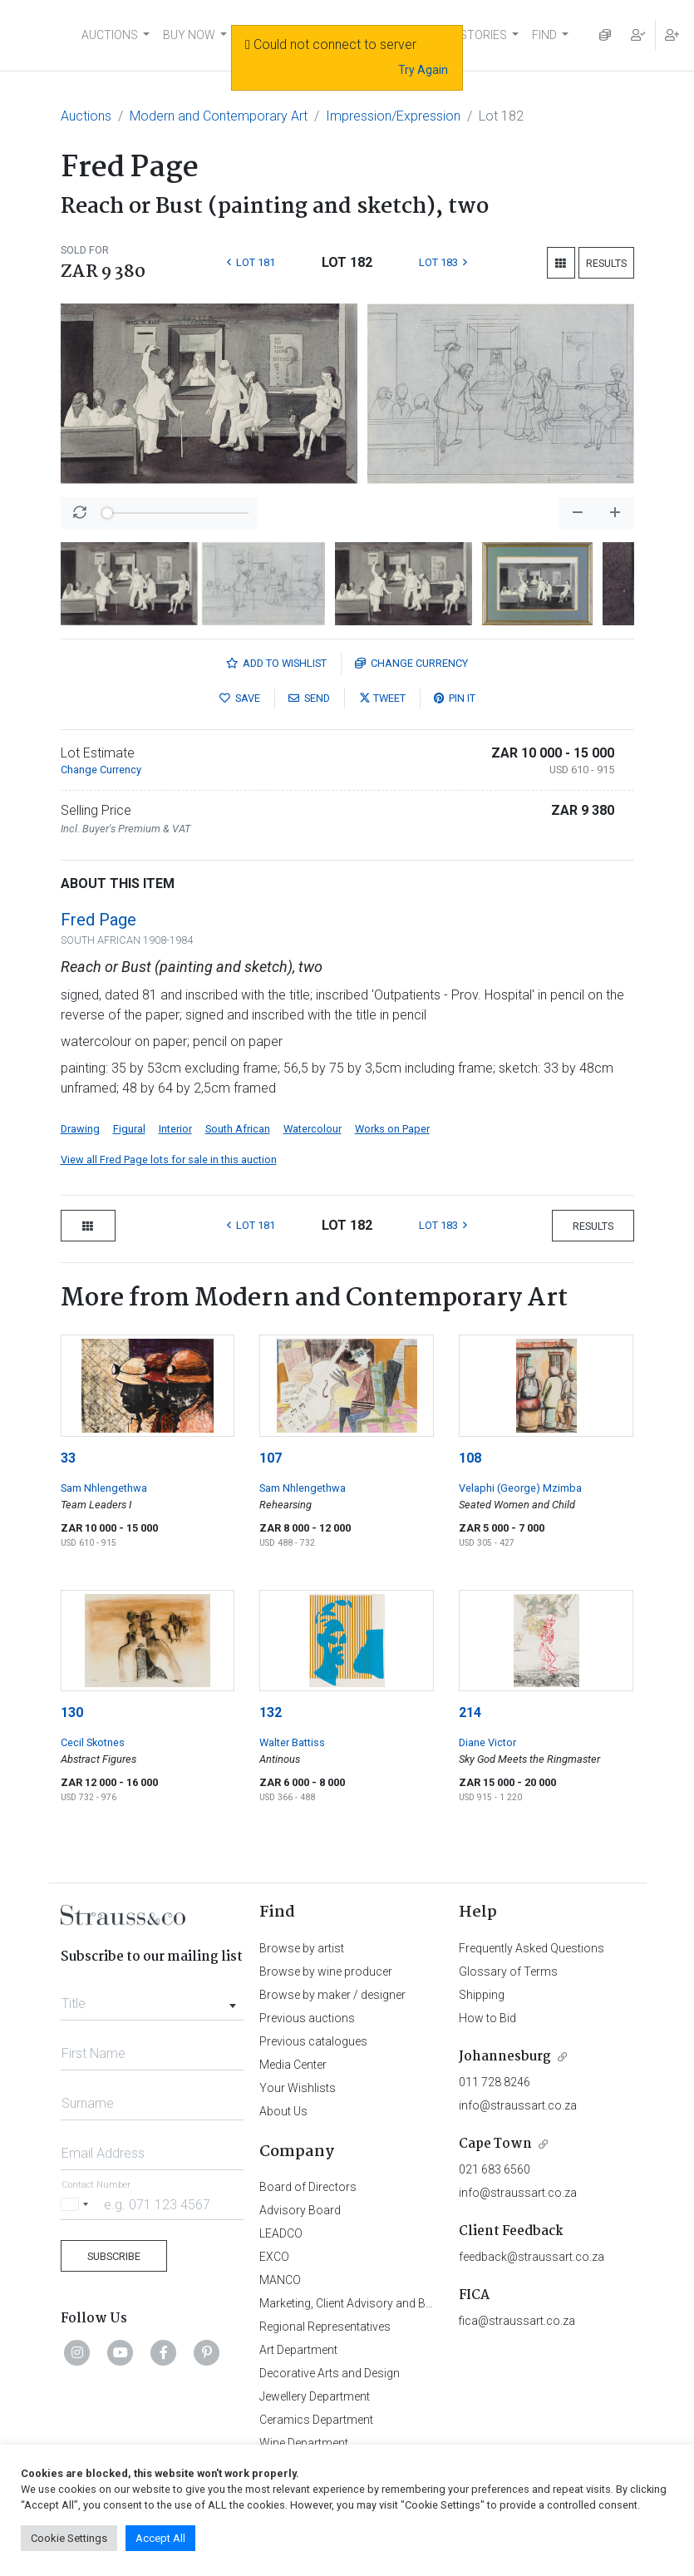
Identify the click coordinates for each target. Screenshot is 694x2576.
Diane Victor (487, 1742)
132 (270, 1712)
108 (470, 1458)
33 (68, 1458)
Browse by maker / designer (332, 1994)
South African (237, 1129)
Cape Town (495, 2144)
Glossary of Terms (508, 1971)
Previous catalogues (313, 2041)
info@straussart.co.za (518, 2105)
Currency (411, 663)
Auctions (86, 116)
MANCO (280, 2280)
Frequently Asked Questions (531, 1948)
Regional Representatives (325, 2326)
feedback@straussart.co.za (531, 2256)
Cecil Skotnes (93, 1742)
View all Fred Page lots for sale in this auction (169, 1159)
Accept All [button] (160, 2538)
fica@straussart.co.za (517, 2320)
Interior (175, 1129)
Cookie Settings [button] (69, 2538)
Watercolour (312, 1129)
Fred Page (98, 920)
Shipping (482, 1994)
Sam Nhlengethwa (104, 1488)
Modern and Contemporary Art (219, 116)
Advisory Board (300, 2210)
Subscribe (113, 2256)
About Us (283, 2111)
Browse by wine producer (325, 1971)
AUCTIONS (109, 35)
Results (606, 263)
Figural (129, 1129)
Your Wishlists (297, 2088)
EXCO (274, 2256)
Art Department (298, 2349)
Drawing (80, 1129)
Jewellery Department (314, 2396)
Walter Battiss (292, 1742)
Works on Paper (392, 1129)
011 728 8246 (494, 2082)
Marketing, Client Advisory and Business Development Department (430, 2303)
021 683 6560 (494, 2169)
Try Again (423, 69)
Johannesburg (505, 2056)
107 (270, 1458)
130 (72, 1712)
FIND (544, 35)
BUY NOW (189, 35)
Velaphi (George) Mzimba (520, 1488)
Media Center (293, 2064)
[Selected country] (77, 2204)
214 (470, 1712)
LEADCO (281, 2233)
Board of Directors (308, 2187)
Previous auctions (307, 2018)
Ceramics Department (316, 2419)
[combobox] (152, 1999)
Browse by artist (301, 1948)
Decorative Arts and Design (329, 2373)
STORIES (483, 35)
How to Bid (487, 2018)
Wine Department (303, 2443)
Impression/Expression (393, 116)
